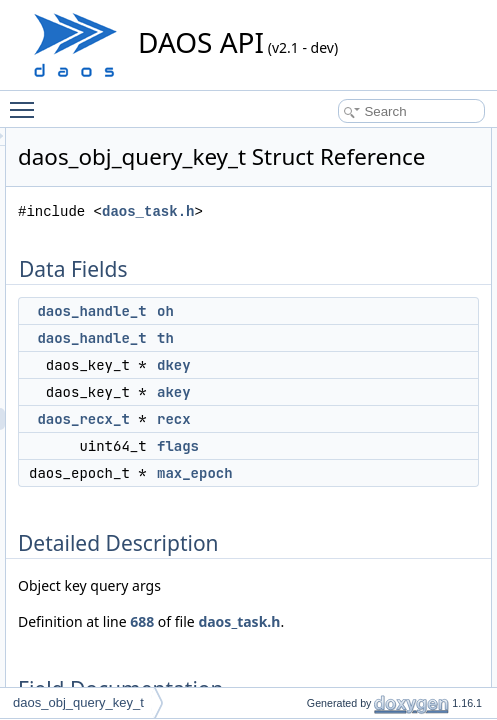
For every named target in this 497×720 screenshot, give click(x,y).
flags (413, 474)
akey (409, 420)
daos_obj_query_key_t (78, 702)
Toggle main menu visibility (27, 101)
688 (377, 649)
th (400, 366)
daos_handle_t (326, 339)
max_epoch (430, 501)
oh (400, 339)
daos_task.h (383, 239)
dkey (409, 393)
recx (409, 447)
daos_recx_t (318, 447)
